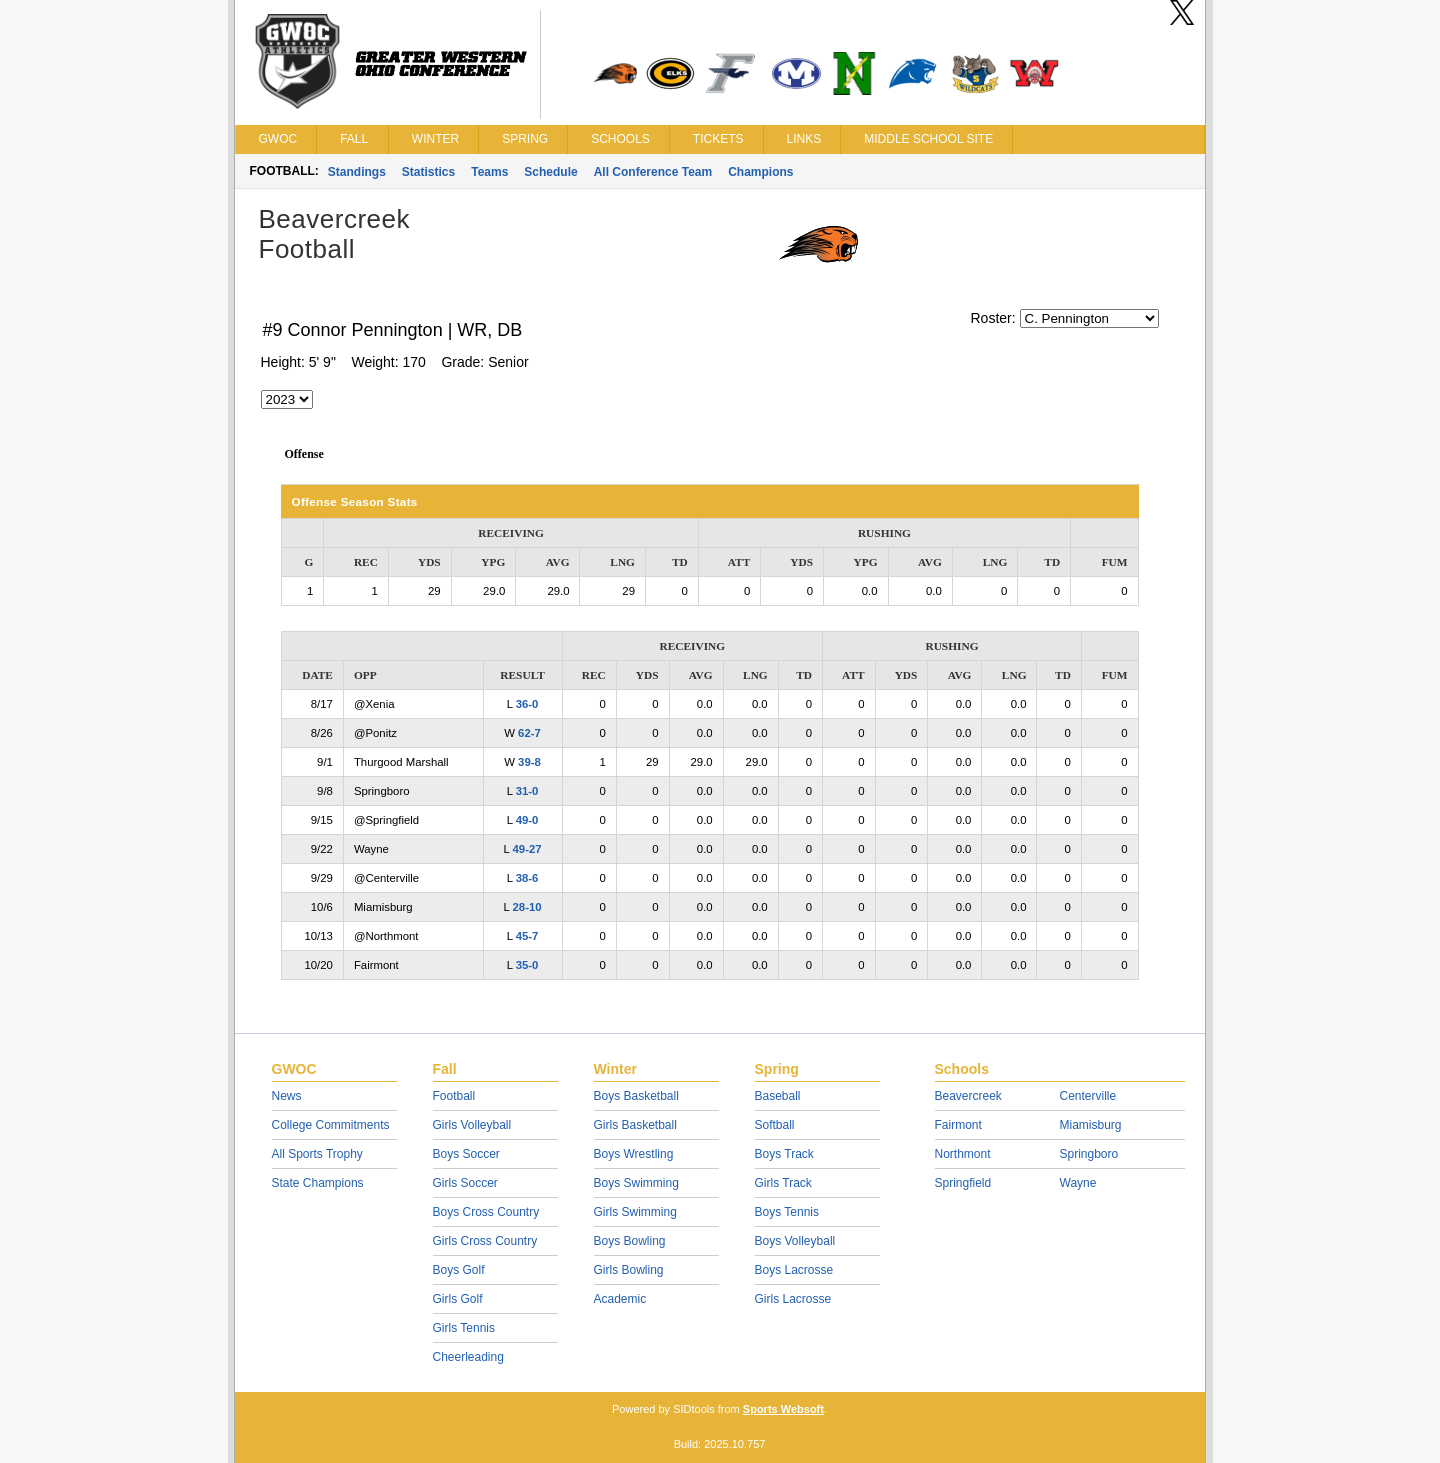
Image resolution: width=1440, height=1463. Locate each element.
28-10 (527, 907)
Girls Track (783, 1183)
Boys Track (784, 1154)
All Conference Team (653, 172)
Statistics (428, 172)
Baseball (778, 1096)
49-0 (527, 820)
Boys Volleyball (795, 1241)
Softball (775, 1125)
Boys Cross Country (486, 1212)
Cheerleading (468, 1357)
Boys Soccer (466, 1154)
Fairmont (958, 1125)
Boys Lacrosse (794, 1270)
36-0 (527, 704)
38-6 (527, 878)
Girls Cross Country (485, 1241)
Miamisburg (1091, 1125)
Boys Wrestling (634, 1154)
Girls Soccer (465, 1183)
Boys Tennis (787, 1212)
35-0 (527, 965)
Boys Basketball (636, 1096)
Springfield (963, 1183)
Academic (620, 1299)
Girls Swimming (635, 1212)
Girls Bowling (629, 1270)
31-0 (527, 791)
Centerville (1088, 1096)
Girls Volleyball (472, 1125)
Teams (489, 172)
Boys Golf (459, 1270)
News (287, 1096)
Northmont (963, 1154)
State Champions (318, 1183)
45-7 (527, 936)
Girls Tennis (464, 1328)
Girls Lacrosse (793, 1299)
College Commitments (331, 1125)
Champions (760, 172)
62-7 (529, 733)
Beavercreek (968, 1096)
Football (454, 1096)
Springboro (1089, 1154)
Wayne (1078, 1183)
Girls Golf (458, 1299)
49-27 (527, 849)
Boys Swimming (636, 1183)
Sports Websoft (783, 1409)
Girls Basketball (635, 1125)
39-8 (529, 762)
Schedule (550, 172)
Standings (357, 172)
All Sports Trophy (317, 1154)
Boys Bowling (630, 1241)
